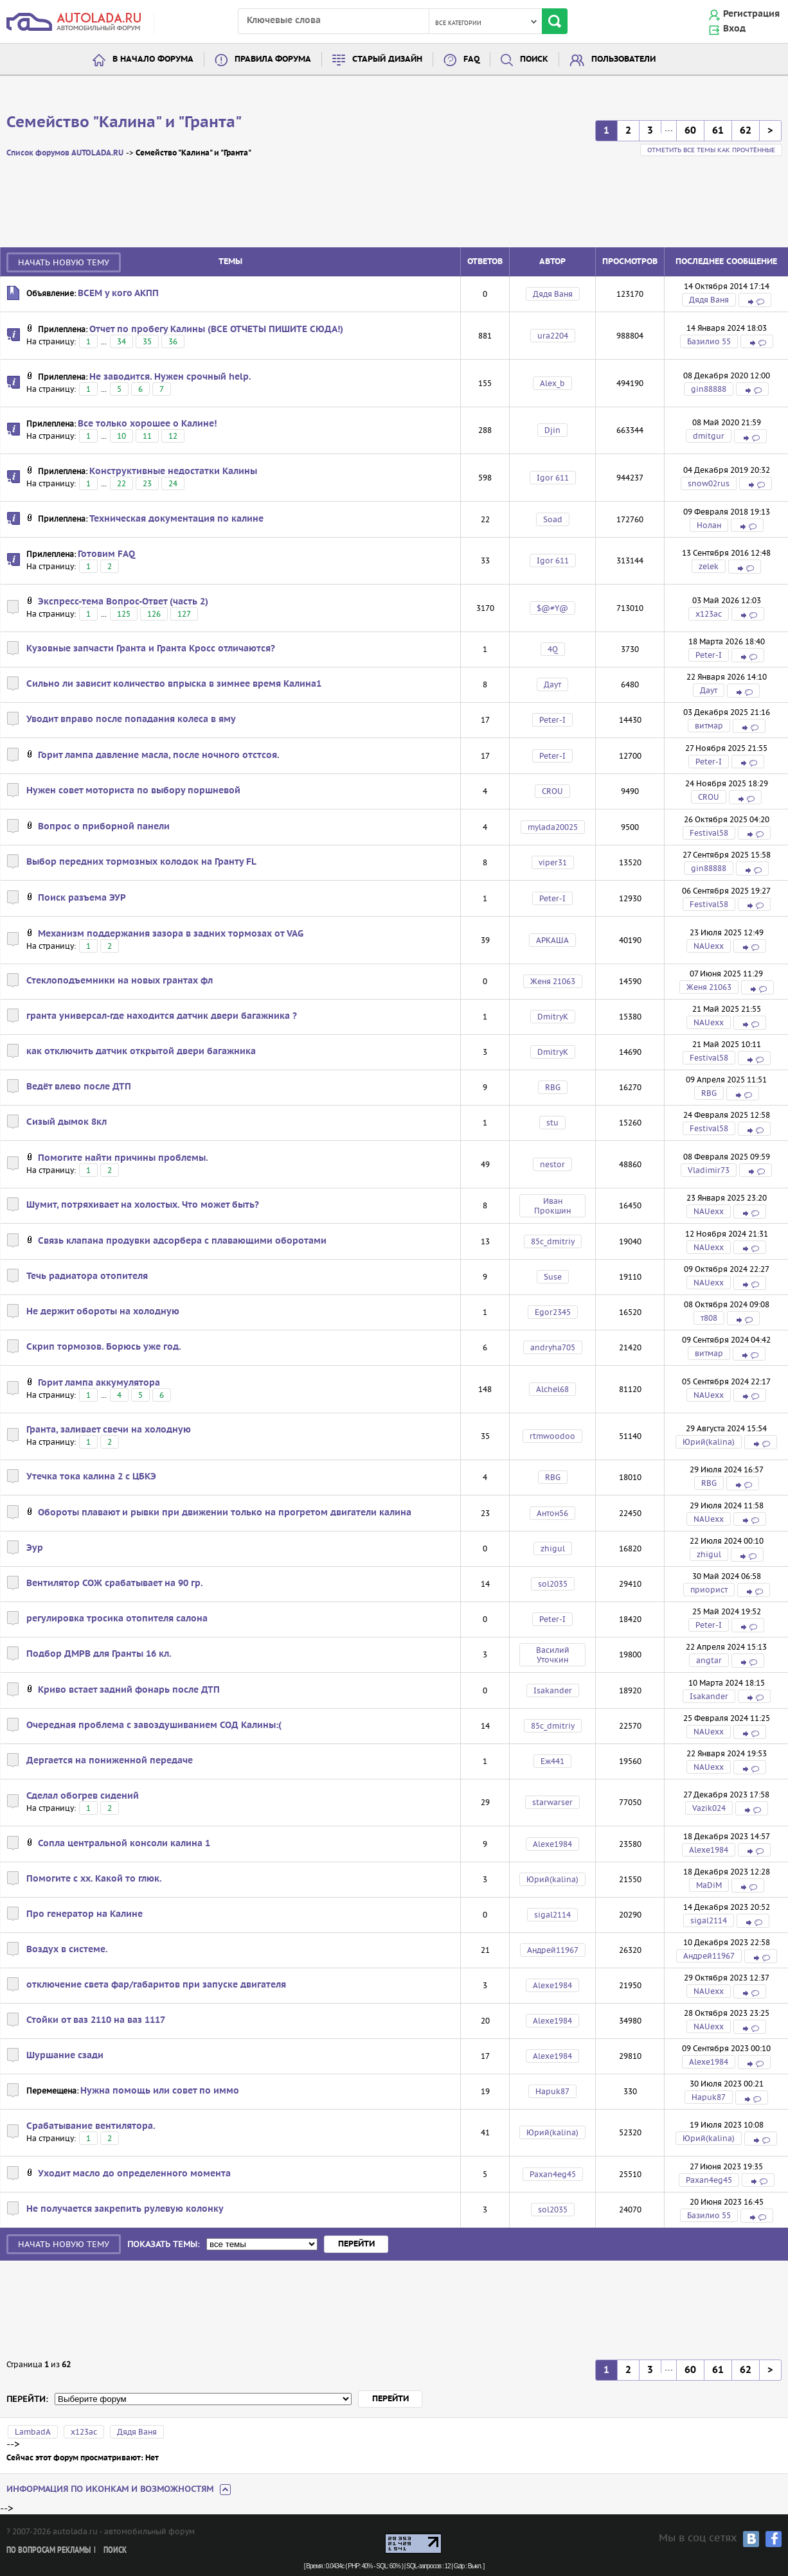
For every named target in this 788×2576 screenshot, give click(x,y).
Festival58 (709, 833)
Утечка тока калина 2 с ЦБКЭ (91, 1477)
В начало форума (152, 59)
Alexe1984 (552, 1844)
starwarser (552, 1802)
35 (147, 341)
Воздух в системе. (67, 1950)
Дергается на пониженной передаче (109, 1761)
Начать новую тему (63, 262)
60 (690, 130)
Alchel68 (552, 1389)
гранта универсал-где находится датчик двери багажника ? (161, 1016)
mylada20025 (553, 827)
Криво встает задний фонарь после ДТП (129, 1690)
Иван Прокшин (552, 1205)
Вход (734, 29)
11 (147, 436)
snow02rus (709, 483)
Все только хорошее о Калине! (147, 424)
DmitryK (552, 1016)
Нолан (709, 525)
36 (172, 341)
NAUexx (709, 946)
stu (552, 1122)
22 (121, 483)
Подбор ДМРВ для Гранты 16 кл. (99, 1654)
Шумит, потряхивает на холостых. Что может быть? (142, 1205)
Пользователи (623, 59)
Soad (552, 519)
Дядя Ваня (553, 294)
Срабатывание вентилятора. (91, 2126)
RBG (552, 1087)
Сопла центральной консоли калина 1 (124, 1844)
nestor (552, 1164)
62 (745, 130)
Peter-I (708, 655)
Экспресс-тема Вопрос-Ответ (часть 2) (123, 602)
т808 (709, 1318)
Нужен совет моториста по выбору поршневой (133, 791)
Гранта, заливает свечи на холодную (108, 1430)
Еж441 (552, 1761)
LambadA (33, 2432)
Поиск (534, 59)
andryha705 (552, 1347)
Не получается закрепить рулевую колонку (125, 2209)
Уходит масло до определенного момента (134, 2174)
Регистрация (751, 14)
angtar (709, 1660)
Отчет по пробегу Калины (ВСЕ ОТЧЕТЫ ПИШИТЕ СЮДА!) (216, 329)
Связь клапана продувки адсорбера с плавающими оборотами (182, 1241)
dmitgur (708, 436)
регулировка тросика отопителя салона (117, 1619)
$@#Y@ (552, 608)
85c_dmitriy (553, 1241)
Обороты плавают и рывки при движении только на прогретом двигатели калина (224, 1513)
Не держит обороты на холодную (102, 1312)
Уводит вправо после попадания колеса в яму (131, 719)
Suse (553, 1277)
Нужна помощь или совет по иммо (159, 2091)
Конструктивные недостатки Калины (173, 471)
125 (123, 614)
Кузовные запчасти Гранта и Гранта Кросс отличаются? (150, 649)
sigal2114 (552, 1914)
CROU (552, 791)
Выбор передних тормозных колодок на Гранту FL (141, 862)
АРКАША (552, 940)
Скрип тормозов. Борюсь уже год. (103, 1347)
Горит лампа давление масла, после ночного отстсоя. (159, 755)
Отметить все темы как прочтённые (711, 150)
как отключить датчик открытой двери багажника (141, 1051)
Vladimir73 (709, 1170)
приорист (709, 1589)
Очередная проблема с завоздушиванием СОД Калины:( (154, 1725)
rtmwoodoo (552, 1436)
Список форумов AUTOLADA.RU (64, 153)
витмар (709, 725)
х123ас (708, 614)
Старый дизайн (387, 59)
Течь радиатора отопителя (87, 1276)
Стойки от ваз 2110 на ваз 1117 (95, 2020)
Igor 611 (553, 477)
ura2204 (552, 335)
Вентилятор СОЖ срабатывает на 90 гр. (114, 1583)
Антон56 (552, 1513)
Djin (552, 430)
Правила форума (273, 59)
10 (121, 436)
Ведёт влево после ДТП (78, 1087)
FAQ (471, 59)
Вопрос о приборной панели (104, 827)
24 (172, 483)
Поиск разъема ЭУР (82, 898)
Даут (552, 684)
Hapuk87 (552, 2091)
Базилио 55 (709, 341)
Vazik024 (709, 1808)
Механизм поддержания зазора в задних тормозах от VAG (170, 934)
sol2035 (553, 1584)
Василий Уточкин (552, 1654)
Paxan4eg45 (553, 2174)
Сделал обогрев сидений (82, 1796)
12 (172, 436)
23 (147, 483)
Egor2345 (553, 1312)
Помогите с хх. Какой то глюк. (94, 1879)
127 (184, 614)
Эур (34, 1548)
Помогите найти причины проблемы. (123, 1158)
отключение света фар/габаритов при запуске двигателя (156, 1985)
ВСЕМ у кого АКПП (118, 293)
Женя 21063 (552, 981)
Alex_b (552, 383)
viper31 (553, 862)
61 (718, 130)
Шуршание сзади (64, 2056)
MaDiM (709, 1885)
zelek (709, 566)
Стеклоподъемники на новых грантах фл (119, 981)
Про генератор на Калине (84, 1914)
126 (154, 614)
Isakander (552, 1690)
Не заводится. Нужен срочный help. (170, 377)
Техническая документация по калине (176, 519)
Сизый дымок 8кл (66, 1122)
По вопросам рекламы (48, 2550)
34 (121, 341)
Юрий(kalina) (709, 1442)
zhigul (553, 1548)
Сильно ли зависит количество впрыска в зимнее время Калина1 (173, 684)
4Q (553, 649)
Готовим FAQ (106, 554)
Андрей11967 (552, 1950)
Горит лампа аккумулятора (99, 1383)
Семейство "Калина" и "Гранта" (124, 123)
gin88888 (708, 389)
